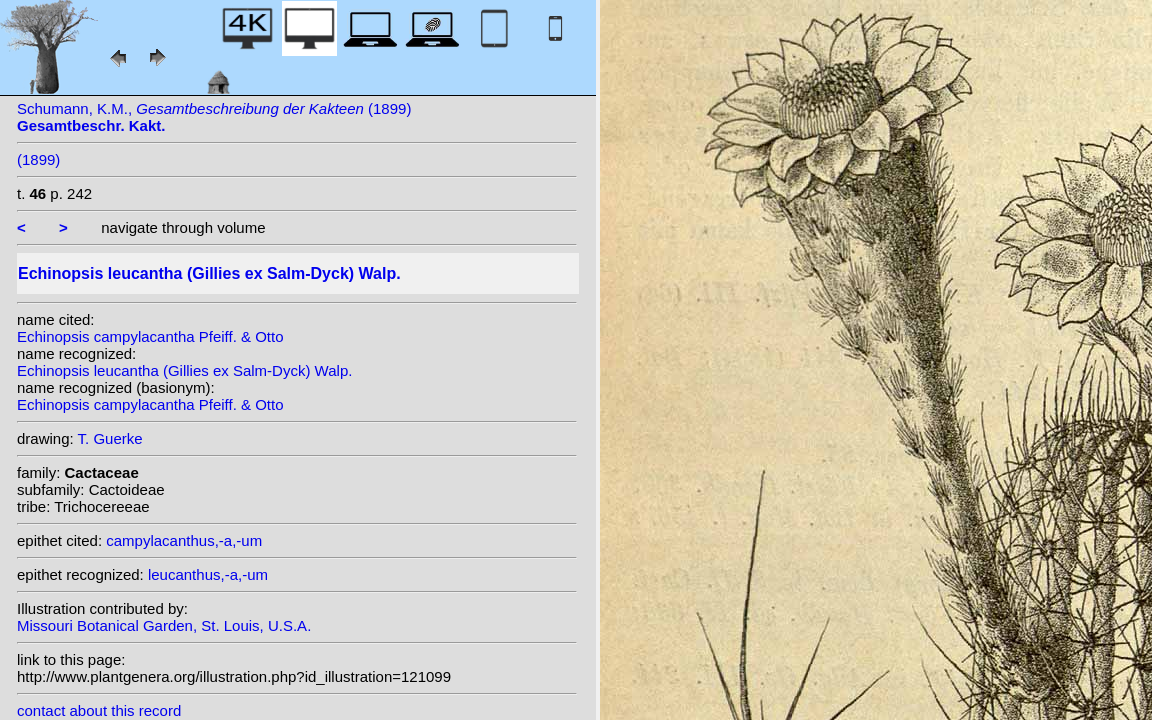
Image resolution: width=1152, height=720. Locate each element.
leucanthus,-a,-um (208, 574)
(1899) (38, 159)
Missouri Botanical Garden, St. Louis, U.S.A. (164, 625)
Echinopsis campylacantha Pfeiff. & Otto (150, 336)
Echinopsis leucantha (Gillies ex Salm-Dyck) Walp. (184, 370)
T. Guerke (110, 438)
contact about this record (99, 710)
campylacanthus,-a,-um (184, 540)
